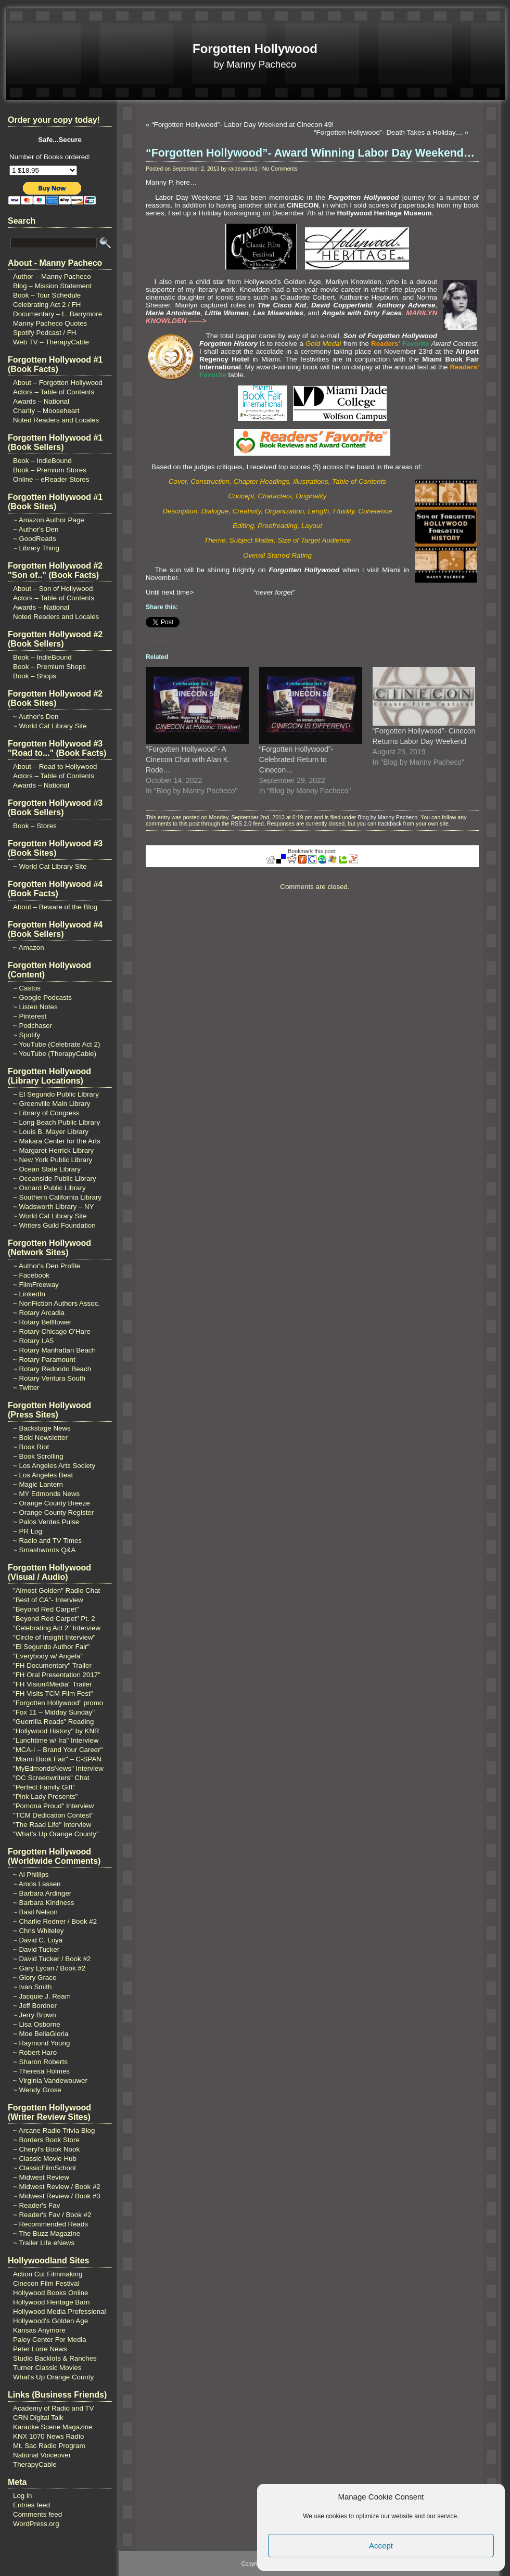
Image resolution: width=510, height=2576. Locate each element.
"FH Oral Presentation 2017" (56, 1675)
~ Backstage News (42, 1428)
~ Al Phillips (31, 1874)
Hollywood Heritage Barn (51, 2302)
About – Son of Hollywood (53, 589)
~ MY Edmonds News (46, 1494)
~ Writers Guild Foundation (54, 1225)
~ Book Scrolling (38, 1456)
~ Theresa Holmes (41, 2071)
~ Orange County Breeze (51, 1503)
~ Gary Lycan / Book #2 (49, 1968)
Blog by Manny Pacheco (387, 817)
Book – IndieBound (42, 461)
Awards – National (41, 401)
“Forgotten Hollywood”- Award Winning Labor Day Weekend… (310, 153)
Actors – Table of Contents (53, 392)
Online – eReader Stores (51, 479)
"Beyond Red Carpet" (46, 1609)
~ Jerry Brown (34, 2015)
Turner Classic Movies (47, 2368)
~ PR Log (27, 1531)
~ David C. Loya (37, 1940)
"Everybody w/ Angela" (48, 1656)
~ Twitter (26, 1388)
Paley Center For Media (49, 2339)
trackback (390, 823)
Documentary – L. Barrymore (57, 314)
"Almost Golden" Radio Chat (56, 1590)
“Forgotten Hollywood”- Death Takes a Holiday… (388, 132)
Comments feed (37, 2514)
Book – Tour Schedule (47, 295)
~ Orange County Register (53, 1512)
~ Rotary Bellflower (42, 1322)
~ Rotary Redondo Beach (52, 1369)
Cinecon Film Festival (46, 2283)
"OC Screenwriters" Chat (51, 1778)
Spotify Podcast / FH (44, 333)
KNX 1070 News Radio (48, 2436)
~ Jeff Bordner (35, 2006)
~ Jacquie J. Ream (42, 1996)
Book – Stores (35, 826)
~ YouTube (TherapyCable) (54, 1054)
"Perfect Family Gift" (44, 1787)
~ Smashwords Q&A (44, 1550)
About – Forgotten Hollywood (58, 383)
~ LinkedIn (29, 1294)
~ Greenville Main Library (52, 1103)
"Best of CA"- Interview (48, 1600)
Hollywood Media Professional (59, 2311)
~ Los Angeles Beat (43, 1475)
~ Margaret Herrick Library (53, 1150)
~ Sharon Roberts (40, 2062)
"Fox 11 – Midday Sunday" (54, 1712)
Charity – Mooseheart (46, 411)
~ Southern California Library (57, 1197)
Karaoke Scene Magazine (53, 2427)
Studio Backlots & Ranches (55, 2358)
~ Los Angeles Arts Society (54, 1466)
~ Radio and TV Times (47, 1540)
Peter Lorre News (40, 2349)
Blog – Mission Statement (52, 286)
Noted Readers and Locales (56, 420)
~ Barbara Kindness (43, 1903)
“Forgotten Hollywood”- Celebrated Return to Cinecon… (296, 759)
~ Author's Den (35, 529)
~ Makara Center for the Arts (56, 1141)
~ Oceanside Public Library (54, 1178)
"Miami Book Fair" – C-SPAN (57, 1759)
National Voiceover (42, 2455)
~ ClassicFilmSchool (44, 2168)
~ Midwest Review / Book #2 (56, 2187)
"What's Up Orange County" (56, 1834)
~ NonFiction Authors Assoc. (56, 1303)
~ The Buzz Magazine (46, 2233)
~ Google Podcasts (42, 997)
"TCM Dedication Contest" (53, 1815)
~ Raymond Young (41, 2043)
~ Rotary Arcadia (39, 1313)
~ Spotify (26, 1035)
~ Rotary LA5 (33, 1341)
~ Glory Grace (34, 1977)
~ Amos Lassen (37, 1884)
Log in (22, 2496)
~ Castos (27, 988)
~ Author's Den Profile (46, 1266)
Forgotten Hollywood (255, 49)
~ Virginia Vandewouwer (50, 2080)
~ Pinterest (29, 1016)
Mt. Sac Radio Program (49, 2446)
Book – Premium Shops (49, 667)
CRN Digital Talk (38, 2418)
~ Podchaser (32, 1025)
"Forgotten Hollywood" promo (58, 1703)
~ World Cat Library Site (50, 726)
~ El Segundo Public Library (56, 1094)
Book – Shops (34, 676)
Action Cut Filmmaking (47, 2274)
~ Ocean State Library (47, 1169)
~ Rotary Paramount (44, 1359)
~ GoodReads (34, 539)
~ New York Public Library (52, 1160)
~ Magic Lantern (38, 1484)
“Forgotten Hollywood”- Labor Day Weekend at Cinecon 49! (242, 124)
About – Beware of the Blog (55, 907)
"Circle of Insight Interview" (54, 1637)
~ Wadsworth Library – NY (53, 1206)
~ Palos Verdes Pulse (46, 1522)
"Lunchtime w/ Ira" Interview (55, 1740)
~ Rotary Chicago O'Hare (52, 1331)
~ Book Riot (31, 1447)
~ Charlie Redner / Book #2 (55, 1921)
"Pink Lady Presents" (45, 1796)
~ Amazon (28, 947)
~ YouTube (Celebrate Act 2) (56, 1044)
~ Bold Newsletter (40, 1437)
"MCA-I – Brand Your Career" (58, 1750)
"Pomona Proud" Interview (53, 1806)
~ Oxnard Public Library (49, 1188)
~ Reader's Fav (36, 2205)
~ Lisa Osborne (36, 2024)
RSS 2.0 (241, 823)
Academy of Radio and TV (53, 2408)
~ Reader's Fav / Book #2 (52, 2215)
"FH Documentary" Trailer (52, 1665)
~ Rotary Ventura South (49, 1378)
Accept (381, 2545)
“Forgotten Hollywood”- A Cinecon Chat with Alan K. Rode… (188, 759)
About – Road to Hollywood (55, 766)
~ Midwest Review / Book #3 (56, 2196)
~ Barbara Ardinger (42, 1893)
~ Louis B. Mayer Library (50, 1132)
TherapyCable (35, 2464)
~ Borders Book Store (46, 2140)
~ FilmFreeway (36, 1285)
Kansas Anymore (39, 2330)
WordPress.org (36, 2524)
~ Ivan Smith (32, 1987)
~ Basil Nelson (35, 1912)
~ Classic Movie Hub (44, 2158)
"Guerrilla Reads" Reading (53, 1721)
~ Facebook (31, 1275)
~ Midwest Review (41, 2177)
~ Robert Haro (35, 2052)
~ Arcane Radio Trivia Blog (54, 2130)
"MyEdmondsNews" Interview (58, 1768)
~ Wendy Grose (37, 2090)
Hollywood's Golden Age (50, 2321)
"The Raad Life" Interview (52, 1824)
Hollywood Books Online (50, 2293)
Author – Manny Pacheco (52, 276)
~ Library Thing (36, 548)
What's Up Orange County (53, 2377)
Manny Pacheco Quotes (50, 323)
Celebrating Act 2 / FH (47, 304)
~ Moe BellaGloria (40, 2034)
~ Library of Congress (46, 1113)
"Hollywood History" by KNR (56, 1731)
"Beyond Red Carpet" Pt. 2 (54, 1618)
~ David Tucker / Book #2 (52, 1959)
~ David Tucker (36, 1949)
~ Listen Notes (35, 1007)
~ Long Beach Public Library (56, 1122)
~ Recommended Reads (50, 2224)
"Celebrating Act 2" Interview (56, 1628)
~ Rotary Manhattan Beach (54, 1350)
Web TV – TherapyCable (51, 342)
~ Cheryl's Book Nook (46, 2149)
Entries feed (31, 2505)
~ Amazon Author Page (48, 520)
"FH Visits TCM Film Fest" (53, 1693)
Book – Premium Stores (49, 470)
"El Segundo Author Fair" (51, 1647)
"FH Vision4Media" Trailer (52, 1684)
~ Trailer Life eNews (43, 2243)
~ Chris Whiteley (38, 1931)
